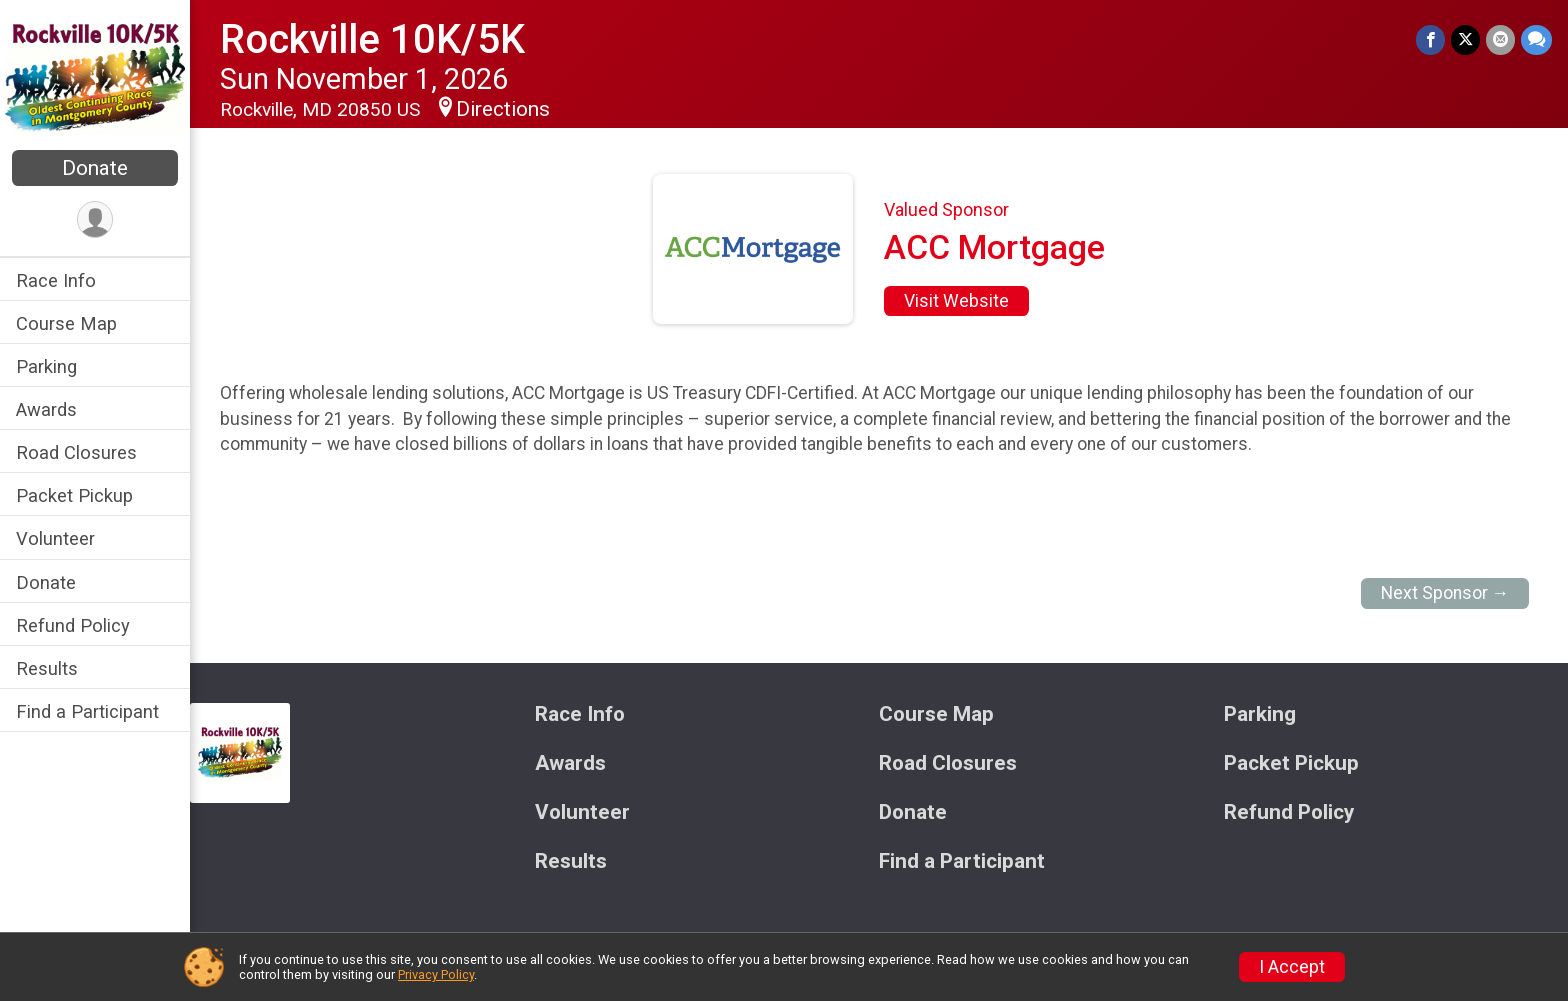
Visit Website (956, 301)
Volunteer (55, 538)
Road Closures (76, 452)
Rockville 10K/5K (372, 39)
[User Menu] (95, 219)
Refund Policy (73, 625)
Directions (503, 109)
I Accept (1292, 967)
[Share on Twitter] (1465, 39)
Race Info (56, 280)
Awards (46, 409)
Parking (46, 366)
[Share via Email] (1500, 39)
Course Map (66, 323)
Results (47, 668)
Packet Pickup (74, 495)
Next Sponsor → (1445, 593)
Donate (95, 168)
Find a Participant (87, 711)
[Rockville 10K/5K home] (94, 77)
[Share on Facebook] (1430, 39)
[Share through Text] (1536, 39)
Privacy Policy (436, 974)
